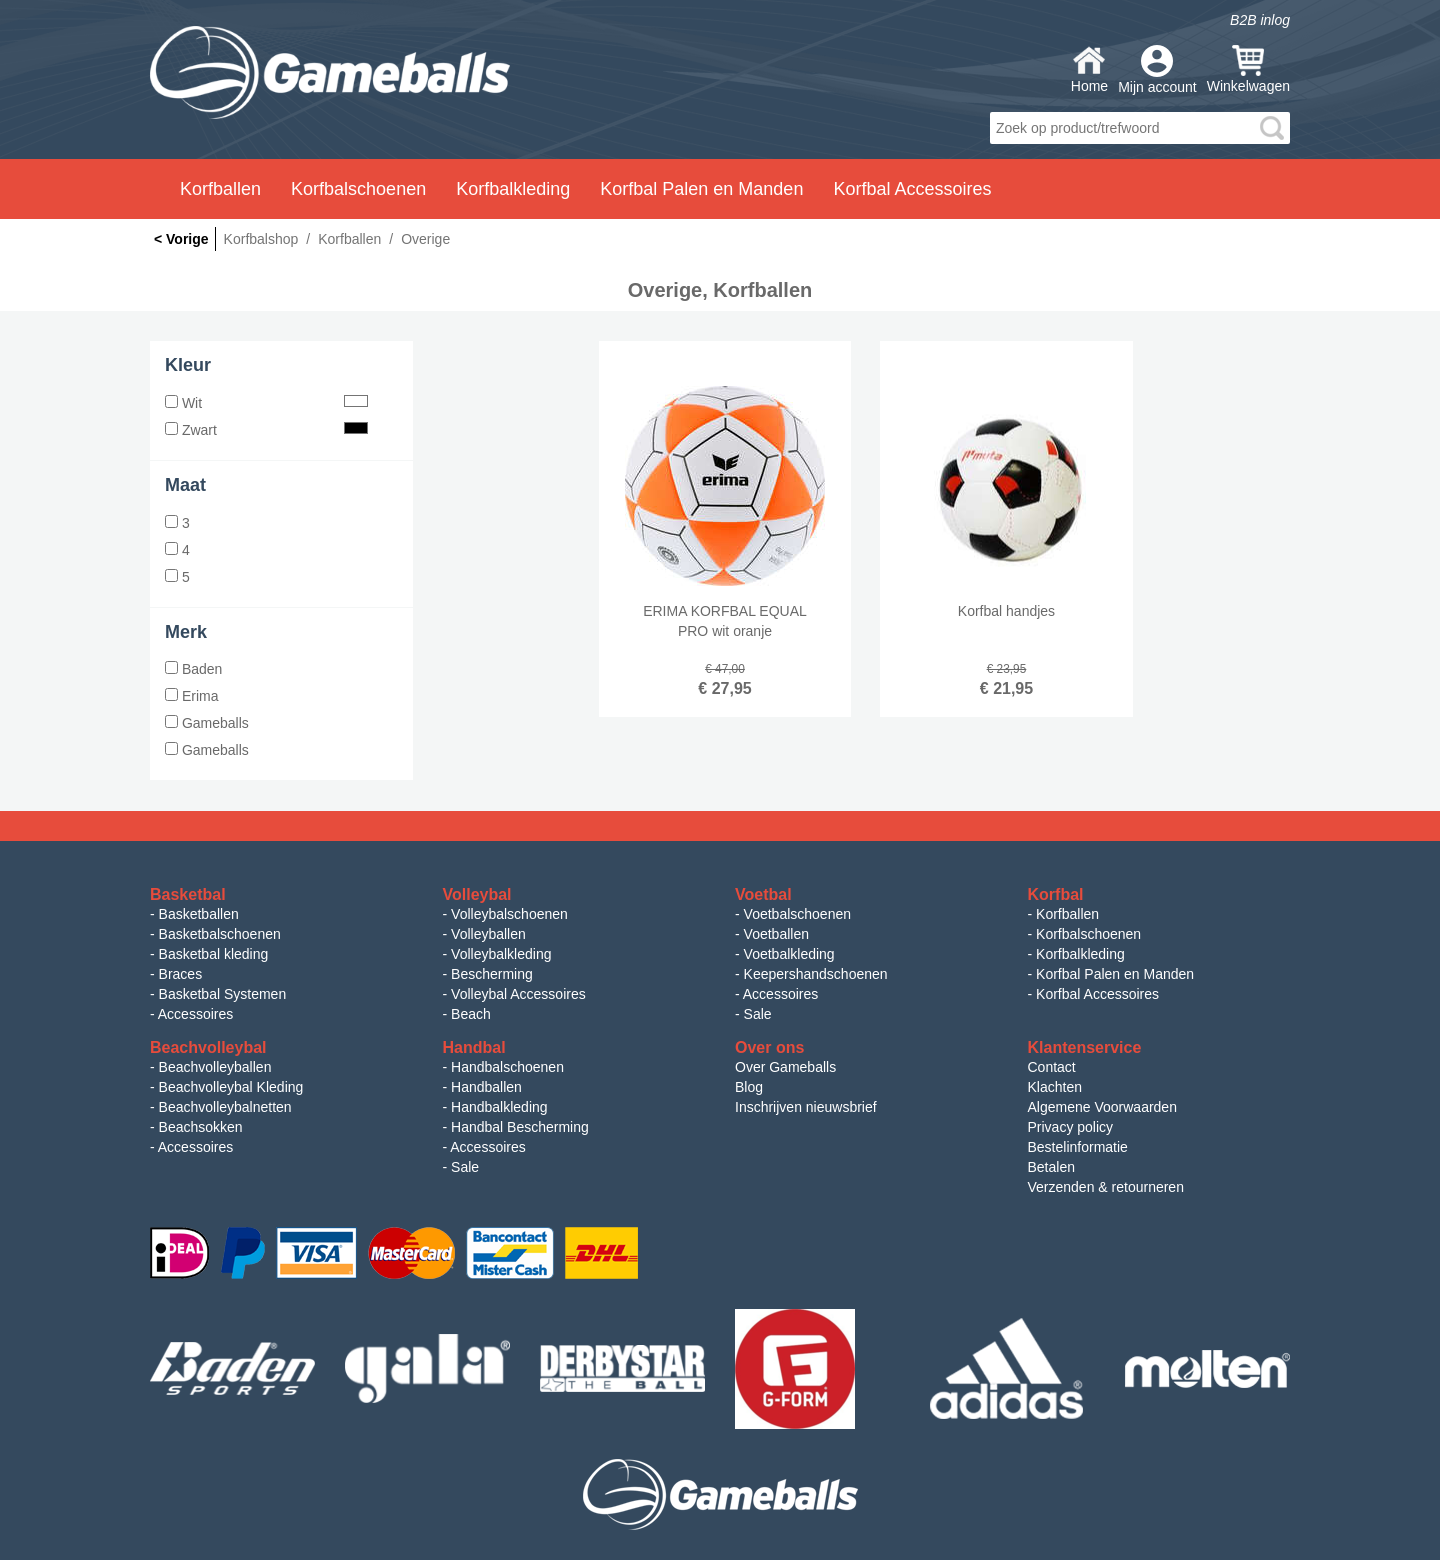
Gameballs (207, 723)
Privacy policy (1071, 1127)
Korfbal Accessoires (1097, 994)
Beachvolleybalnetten (225, 1107)
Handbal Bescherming (520, 1127)
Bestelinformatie (1078, 1147)
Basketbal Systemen (223, 994)
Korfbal (1056, 894)
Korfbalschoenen (1088, 934)
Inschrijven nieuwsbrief (806, 1107)
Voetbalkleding (789, 954)
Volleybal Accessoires (518, 994)
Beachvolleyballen (215, 1067)
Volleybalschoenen (509, 914)
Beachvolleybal (208, 1047)
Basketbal (188, 894)
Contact (1052, 1067)
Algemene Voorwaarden (1102, 1107)
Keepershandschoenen (816, 974)
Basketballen (199, 914)
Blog (749, 1087)
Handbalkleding (499, 1107)
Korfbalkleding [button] (513, 189)
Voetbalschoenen (797, 914)
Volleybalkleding (501, 954)
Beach (471, 1014)
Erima (191, 696)
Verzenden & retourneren (1106, 1187)
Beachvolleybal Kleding (231, 1087)
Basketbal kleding (214, 954)
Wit (266, 403)
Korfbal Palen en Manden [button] (701, 189)
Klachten (1055, 1087)
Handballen (486, 1087)
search (1272, 128)
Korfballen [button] (220, 189)
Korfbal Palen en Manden (1115, 974)
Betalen (1051, 1167)
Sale (758, 1014)
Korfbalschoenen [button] (358, 189)
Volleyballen (488, 934)
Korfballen (1067, 914)
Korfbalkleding (1080, 954)
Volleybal (477, 894)
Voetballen (776, 934)
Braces (181, 974)
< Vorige (181, 239)
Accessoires (195, 1014)
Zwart (266, 430)
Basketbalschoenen (220, 934)
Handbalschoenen (507, 1067)
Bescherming (492, 974)
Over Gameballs (785, 1067)
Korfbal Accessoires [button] (912, 189)
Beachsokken (201, 1127)
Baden (193, 669)
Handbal (474, 1047)
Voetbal (763, 894)
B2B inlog (1260, 20)
